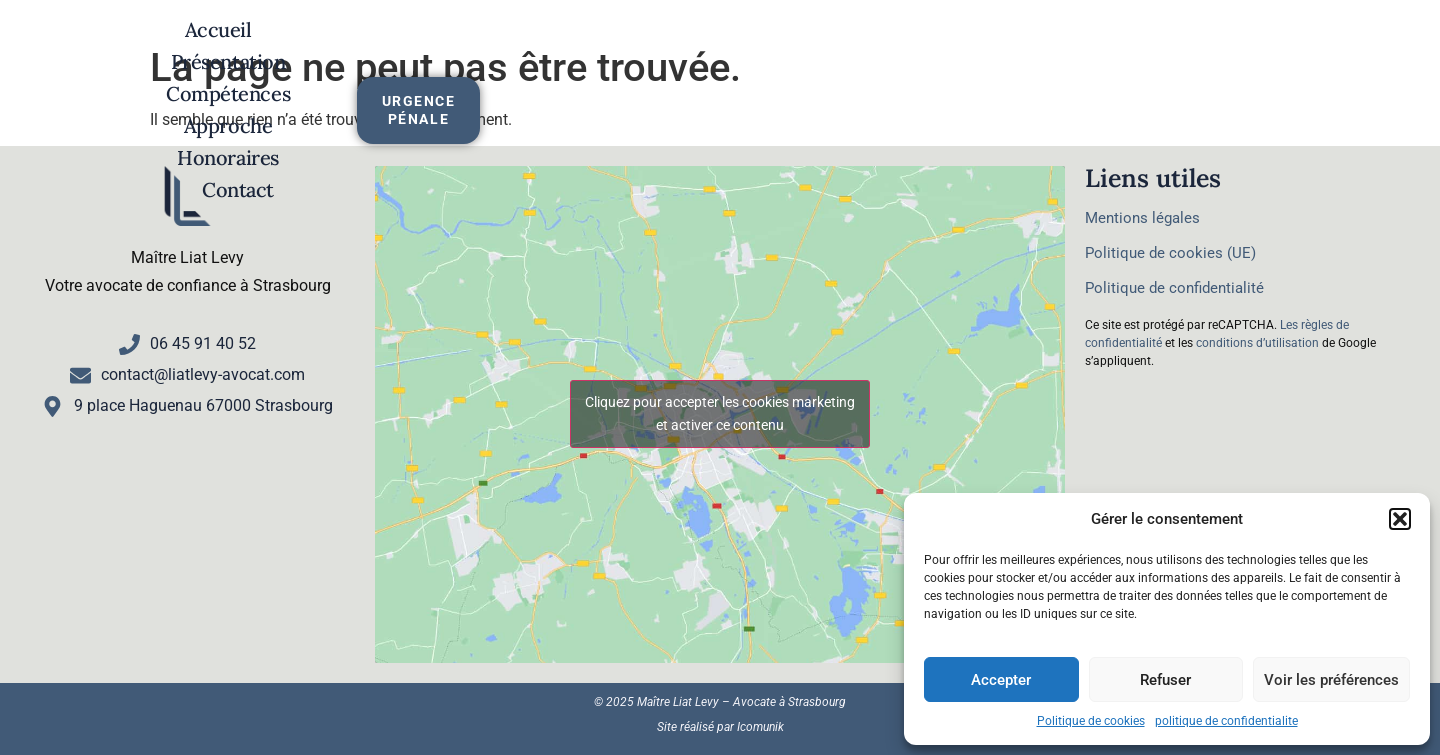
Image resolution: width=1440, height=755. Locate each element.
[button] (1400, 519)
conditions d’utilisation (1257, 343)
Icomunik (760, 727)
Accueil (299, 57)
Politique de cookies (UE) (1170, 253)
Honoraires (951, 57)
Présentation (449, 57)
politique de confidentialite (1226, 721)
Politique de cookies (1091, 721)
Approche (795, 57)
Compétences (629, 57)
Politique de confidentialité (1174, 288)
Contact (1097, 57)
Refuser (1165, 680)
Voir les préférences (1331, 680)
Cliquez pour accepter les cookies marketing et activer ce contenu (720, 413)
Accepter (1001, 680)
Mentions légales (1142, 218)
